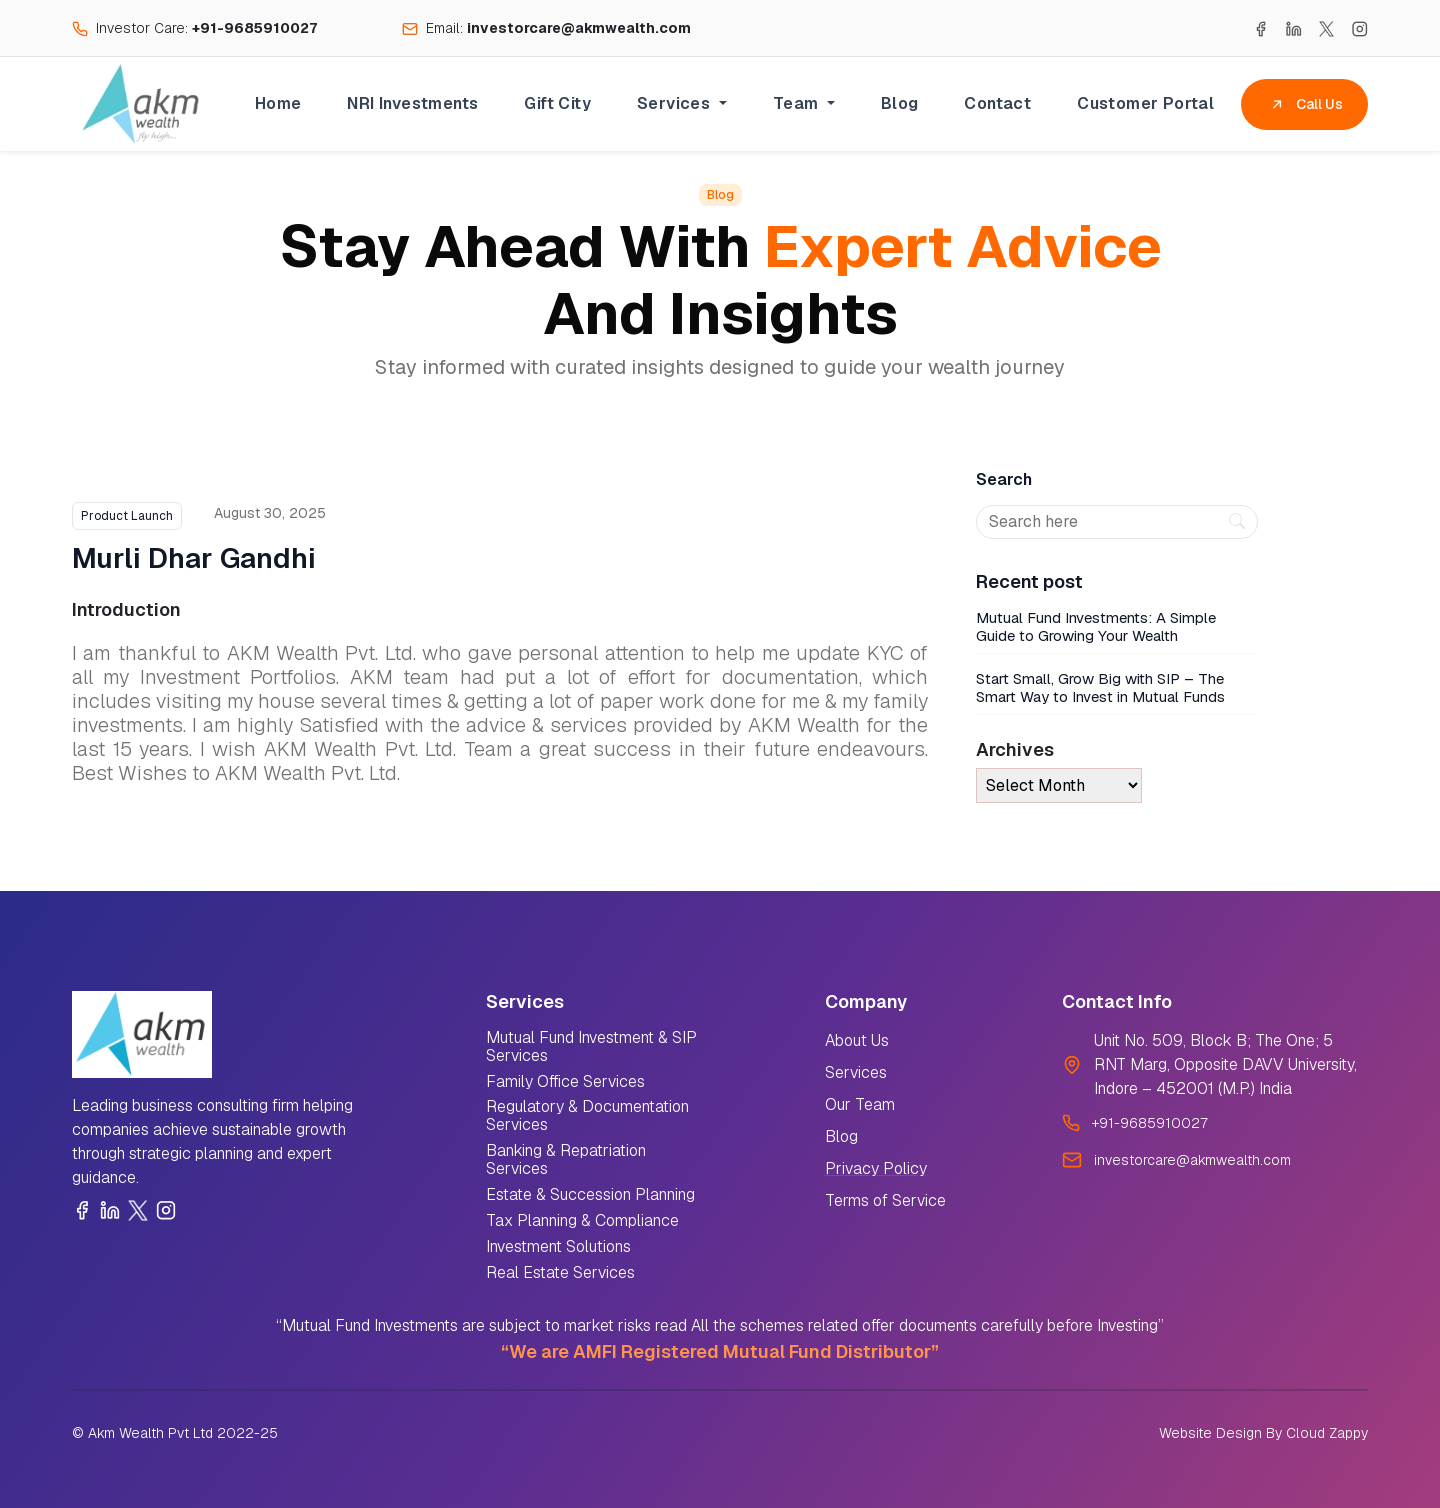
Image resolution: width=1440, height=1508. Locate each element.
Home (278, 103)
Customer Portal (1145, 103)
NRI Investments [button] (412, 103)
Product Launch (127, 516)
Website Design (1210, 1433)
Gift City (557, 103)
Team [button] (798, 103)
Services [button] (676, 103)
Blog (900, 103)
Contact (997, 103)
